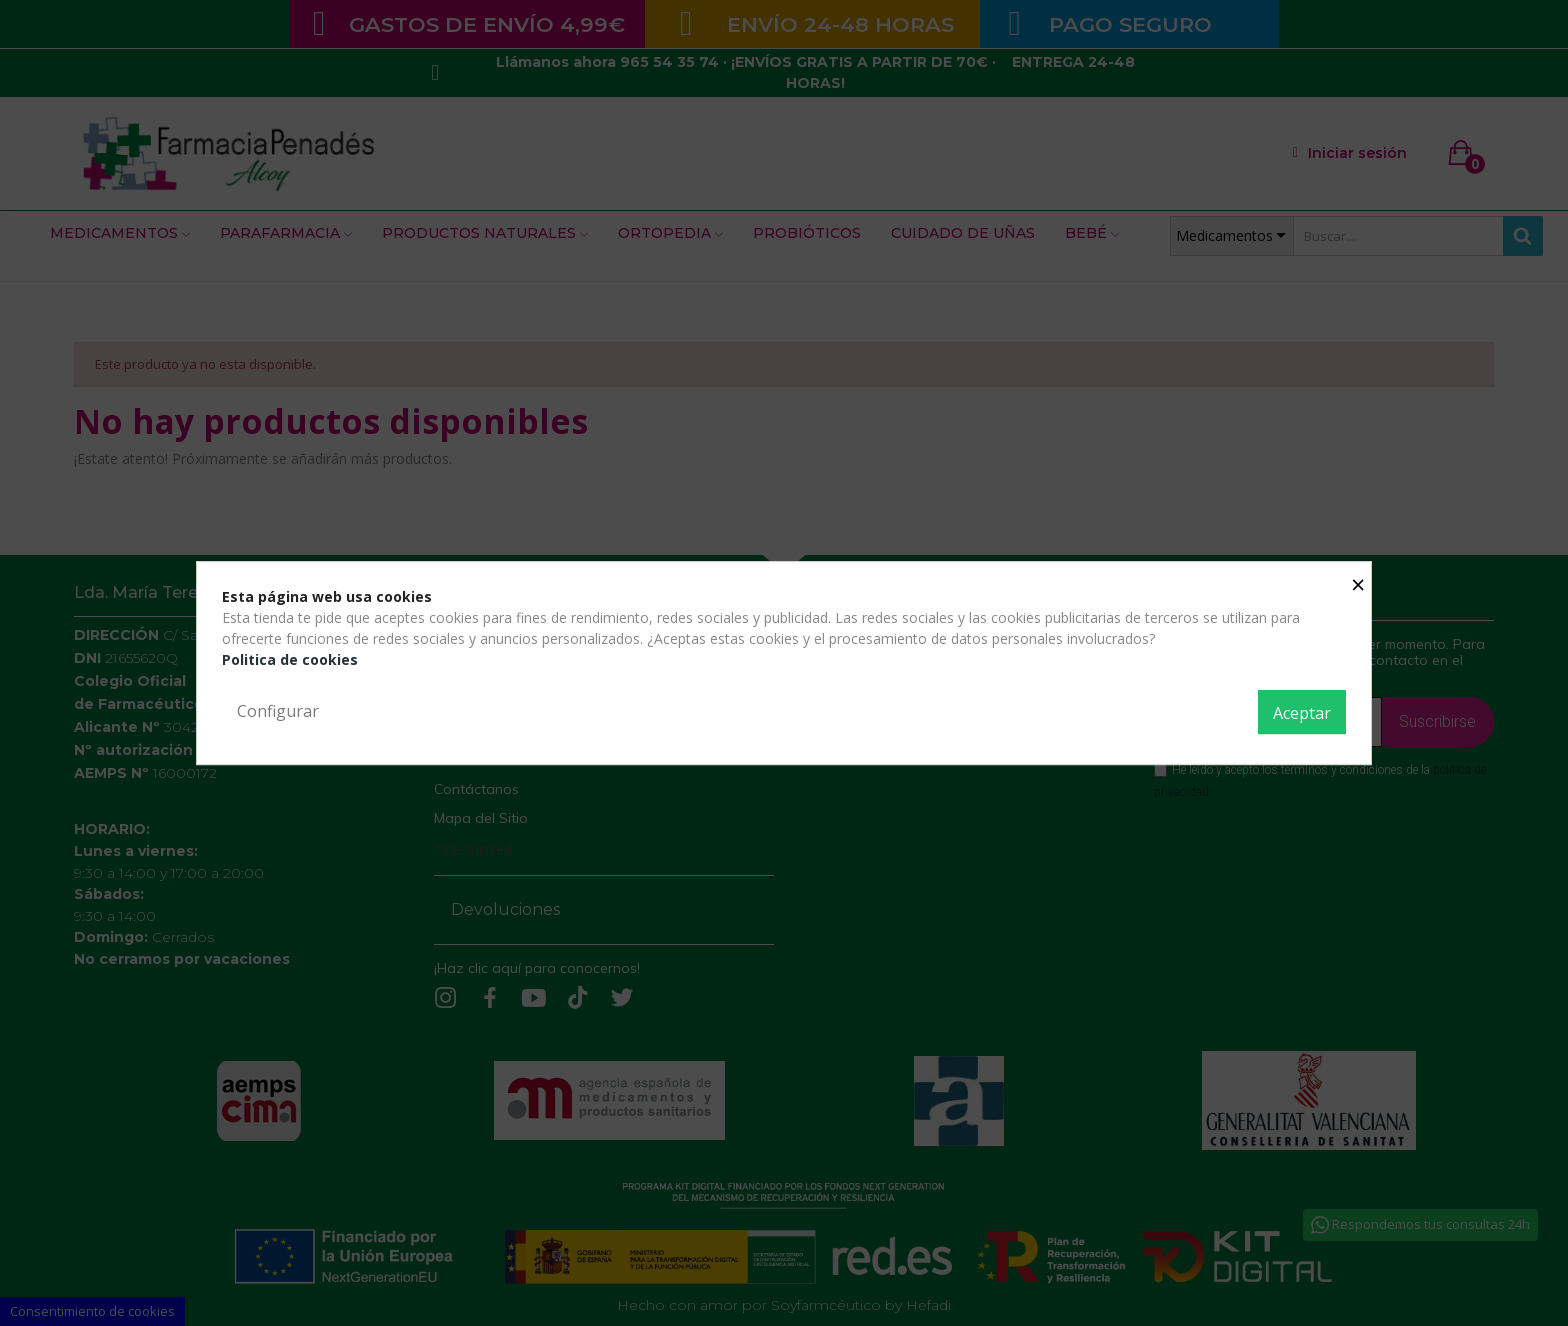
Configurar (278, 711)
